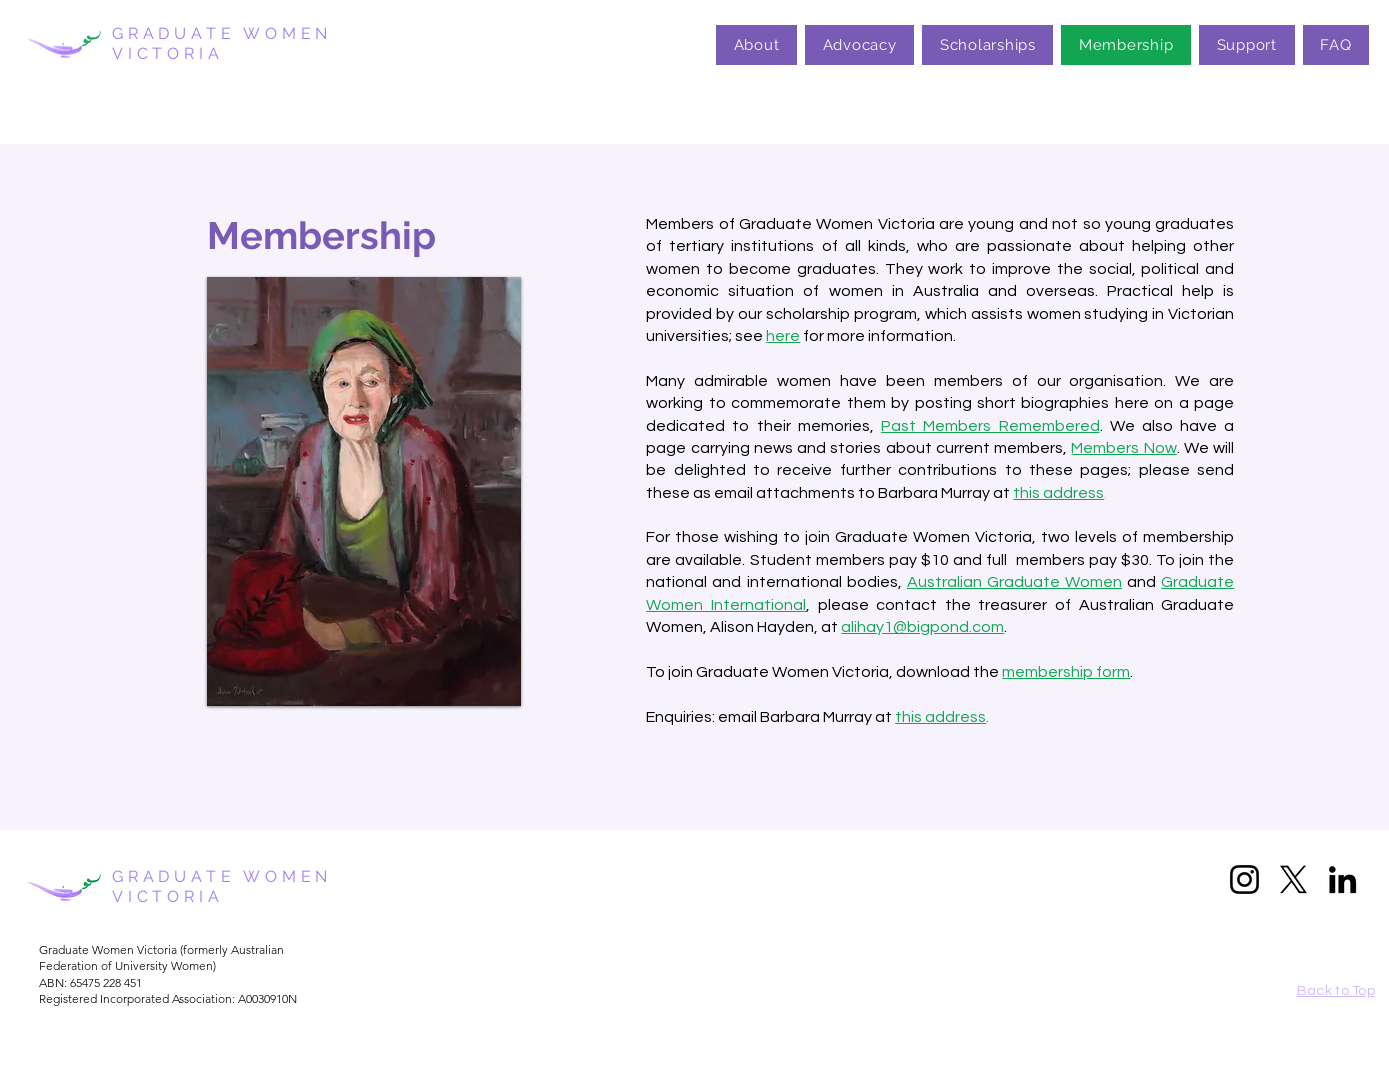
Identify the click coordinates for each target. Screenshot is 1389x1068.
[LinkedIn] (1342, 879)
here (783, 336)
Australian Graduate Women (1014, 582)
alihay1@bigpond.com (922, 627)
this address (940, 717)
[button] (364, 491)
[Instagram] (1244, 879)
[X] (1293, 879)
